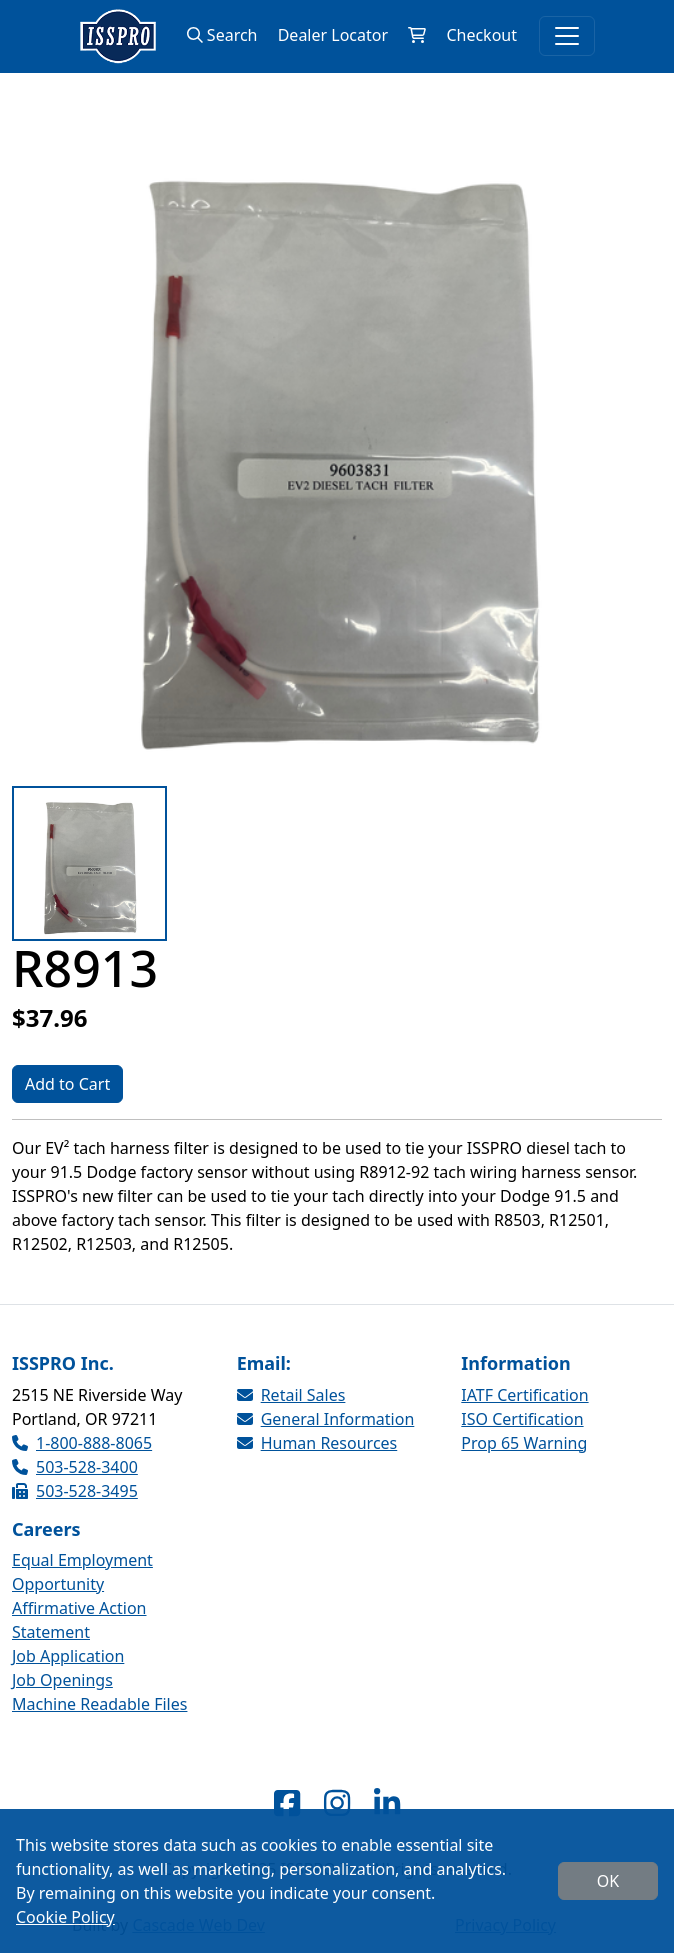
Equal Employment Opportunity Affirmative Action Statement (82, 1596)
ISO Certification (522, 1419)
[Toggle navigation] (567, 36)
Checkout (481, 35)
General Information (326, 1419)
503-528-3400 (75, 1467)
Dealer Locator (333, 35)
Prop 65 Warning (524, 1443)
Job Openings (62, 1680)
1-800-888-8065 (82, 1443)
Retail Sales (291, 1395)
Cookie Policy (65, 1917)
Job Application (68, 1656)
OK (608, 1881)
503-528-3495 (75, 1491)
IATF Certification (524, 1395)
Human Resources (317, 1443)
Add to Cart (67, 1084)
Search (222, 35)
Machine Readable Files (99, 1704)
